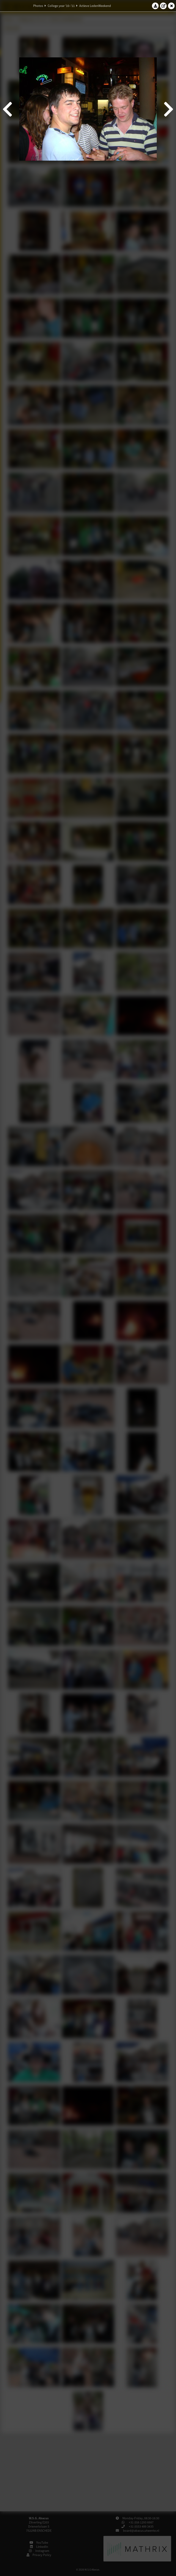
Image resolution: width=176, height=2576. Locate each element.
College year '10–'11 (61, 6)
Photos (38, 6)
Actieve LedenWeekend (95, 6)
